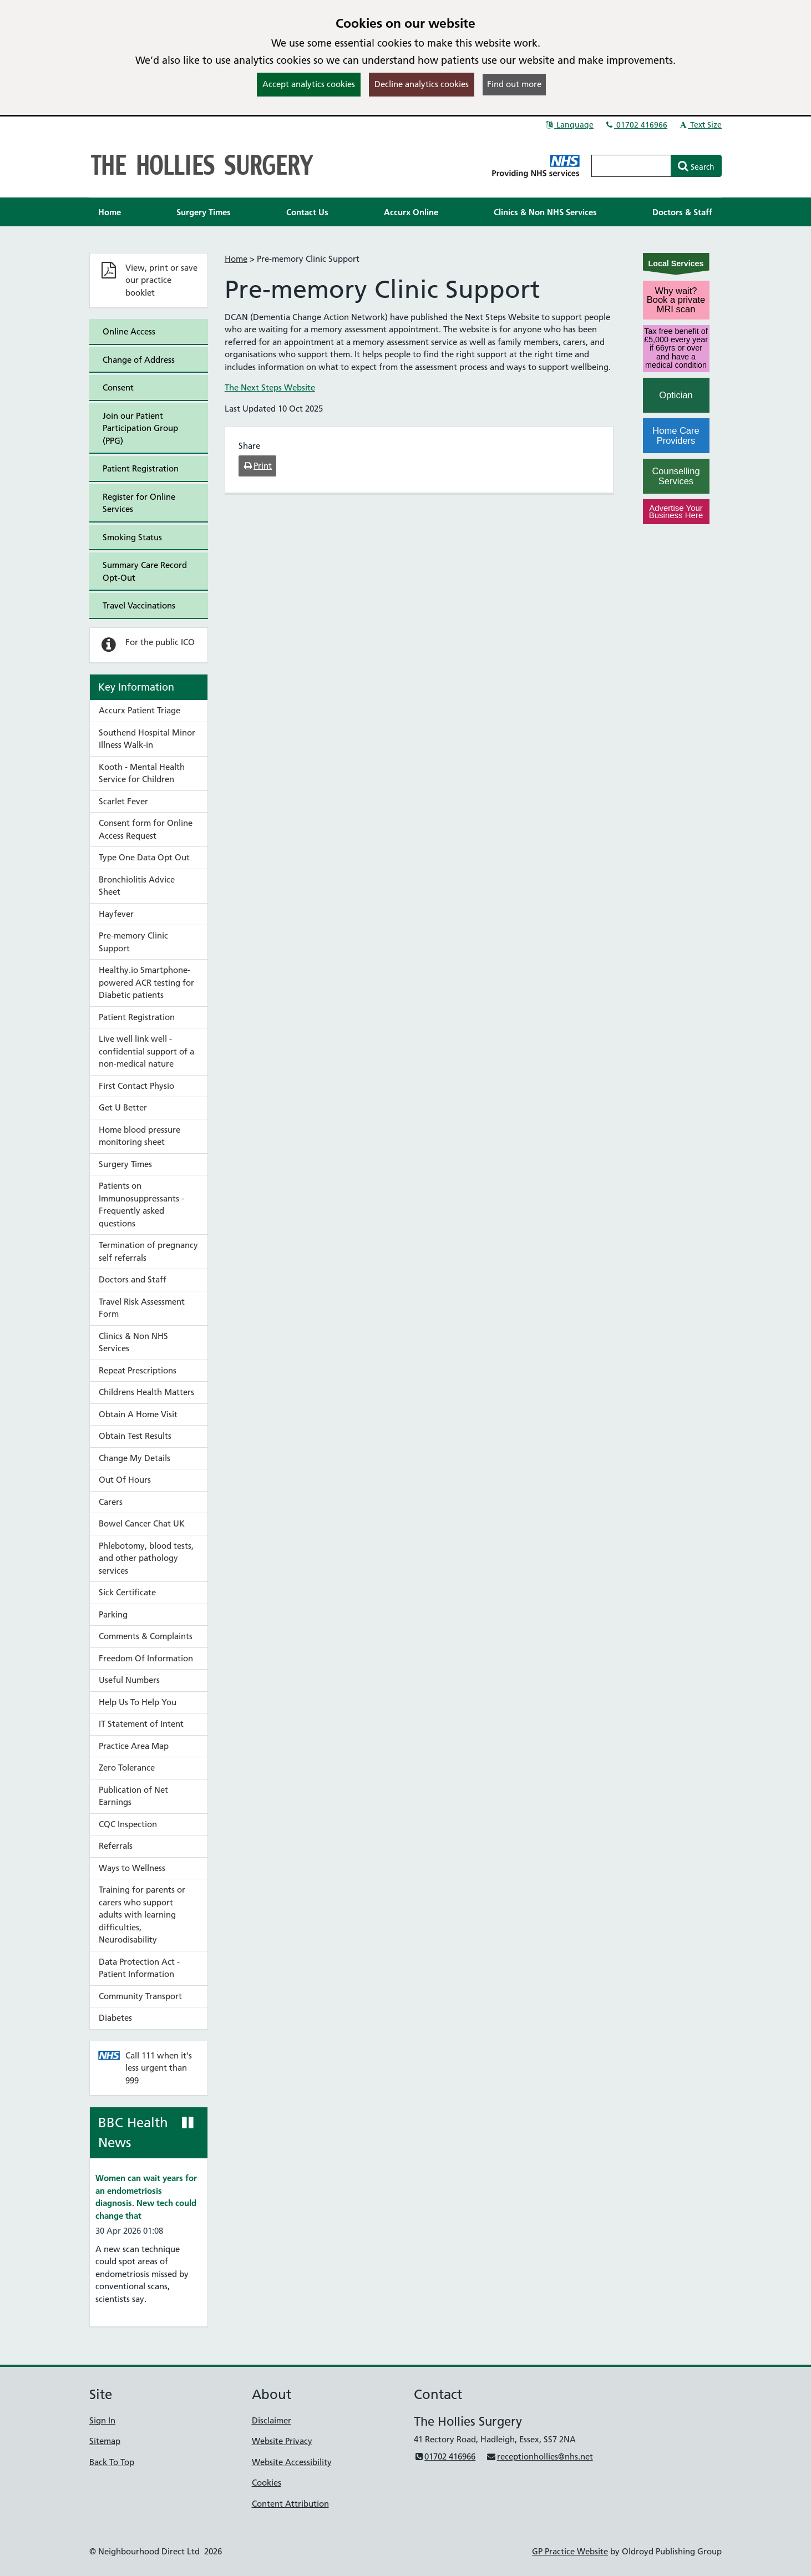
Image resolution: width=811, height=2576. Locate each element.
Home (236, 258)
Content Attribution (290, 2503)
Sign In (102, 2420)
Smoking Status (132, 537)
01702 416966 (635, 125)
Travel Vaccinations (139, 605)
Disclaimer (271, 2420)
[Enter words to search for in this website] (631, 166)
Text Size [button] (700, 125)
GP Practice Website (570, 2551)
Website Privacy (282, 2441)
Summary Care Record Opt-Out (145, 571)
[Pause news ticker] (187, 2123)
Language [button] (569, 125)
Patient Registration (141, 468)
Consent (118, 387)
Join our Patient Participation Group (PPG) (140, 428)
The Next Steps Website (270, 387)
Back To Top (111, 2462)
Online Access (129, 331)
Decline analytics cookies (421, 84)
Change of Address (139, 359)
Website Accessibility (292, 2462)
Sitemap (104, 2441)
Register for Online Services (139, 503)
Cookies (266, 2482)
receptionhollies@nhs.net (539, 2456)
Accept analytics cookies (308, 84)
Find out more (514, 84)
